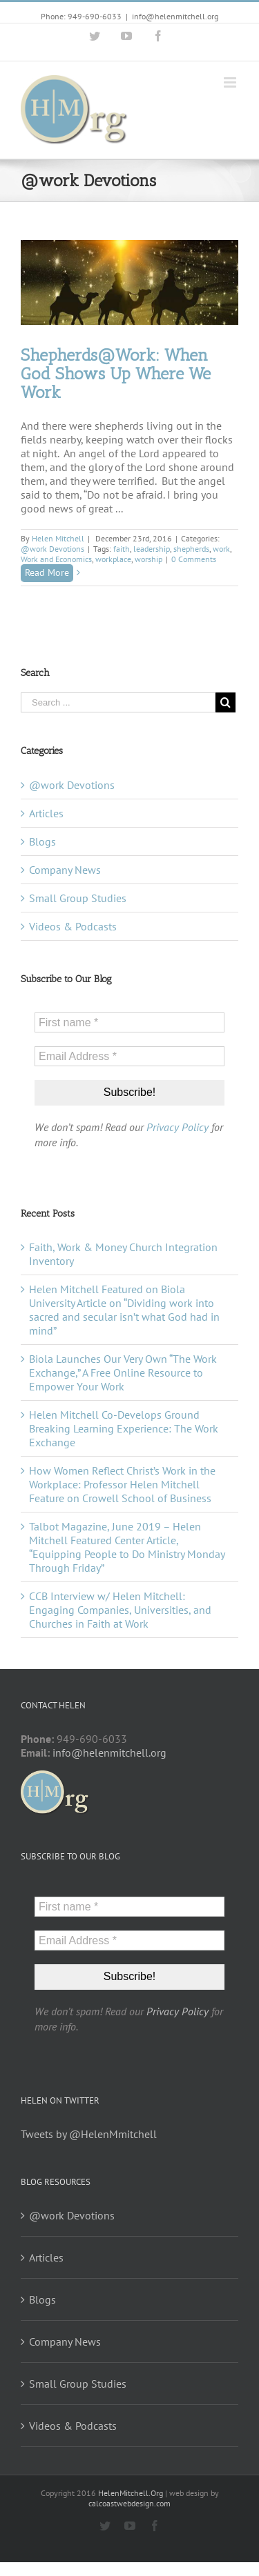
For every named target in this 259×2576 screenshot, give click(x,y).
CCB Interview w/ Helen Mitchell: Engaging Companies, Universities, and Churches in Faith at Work (120, 1609)
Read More (47, 572)
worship (148, 559)
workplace (113, 559)
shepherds (191, 548)
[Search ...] (118, 702)
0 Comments (193, 559)
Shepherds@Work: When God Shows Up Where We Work (116, 373)
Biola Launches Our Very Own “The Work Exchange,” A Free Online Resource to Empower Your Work (123, 1372)
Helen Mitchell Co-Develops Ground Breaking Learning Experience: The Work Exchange (123, 1428)
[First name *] (129, 1022)
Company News (65, 870)
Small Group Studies (77, 898)
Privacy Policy (177, 1127)
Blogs (42, 841)
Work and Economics (56, 559)
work (221, 548)
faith (121, 548)
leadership (151, 548)
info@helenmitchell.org (175, 16)
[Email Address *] (129, 1056)
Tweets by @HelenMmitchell (89, 2134)
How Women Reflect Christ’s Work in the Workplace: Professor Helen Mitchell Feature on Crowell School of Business (122, 1484)
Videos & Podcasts (73, 926)
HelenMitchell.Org (130, 2493)
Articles (46, 813)
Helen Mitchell (58, 538)
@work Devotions (52, 548)
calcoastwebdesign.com (129, 2503)
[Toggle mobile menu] (231, 82)
